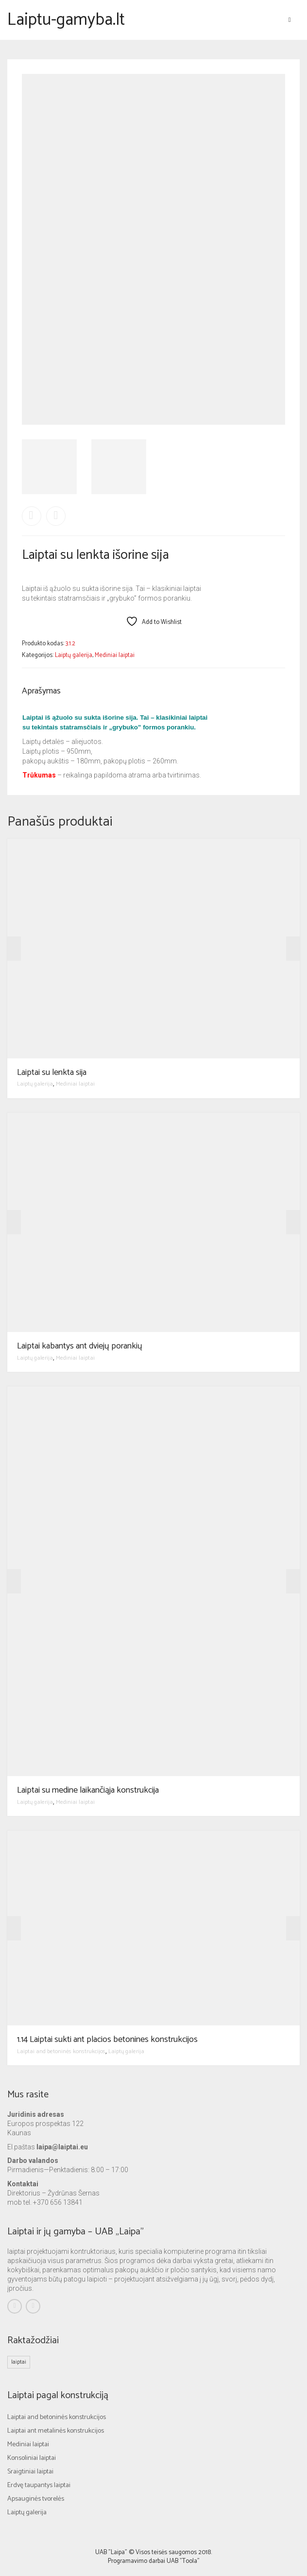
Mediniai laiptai (115, 655)
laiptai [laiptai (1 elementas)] (18, 2362)
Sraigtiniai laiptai (30, 2471)
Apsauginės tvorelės (35, 2499)
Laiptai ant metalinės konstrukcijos (55, 2431)
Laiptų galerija (73, 655)
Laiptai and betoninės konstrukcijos (61, 2051)
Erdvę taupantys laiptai (38, 2485)
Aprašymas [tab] (41, 691)
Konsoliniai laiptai (31, 2458)
